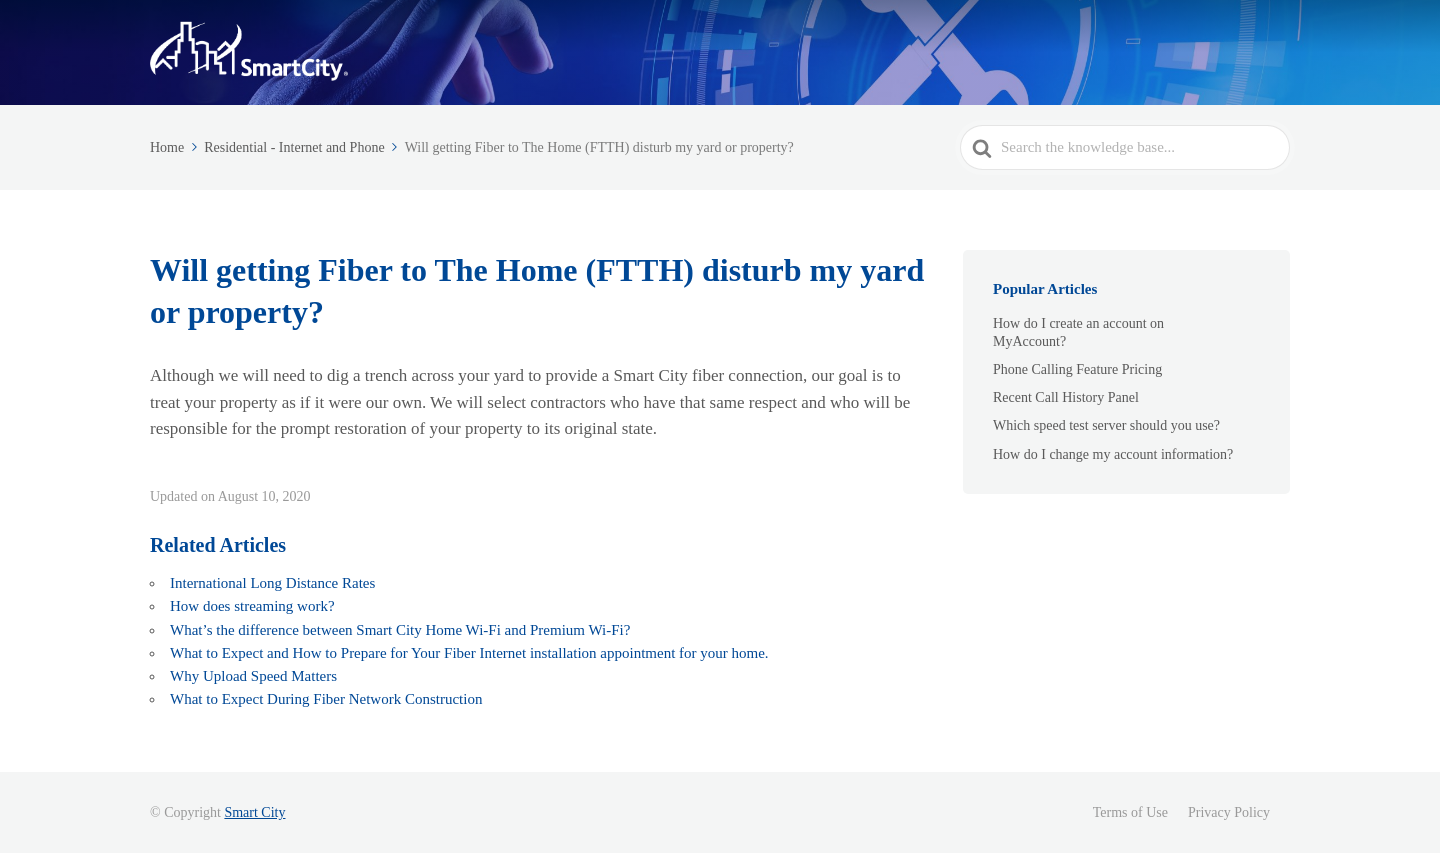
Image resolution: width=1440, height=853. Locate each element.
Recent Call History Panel (1066, 397)
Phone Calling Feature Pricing (1077, 369)
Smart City (254, 812)
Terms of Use (1130, 812)
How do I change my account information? (1113, 454)
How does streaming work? (252, 606)
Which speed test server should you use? (1106, 425)
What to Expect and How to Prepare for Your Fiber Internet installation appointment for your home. (469, 653)
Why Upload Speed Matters (253, 676)
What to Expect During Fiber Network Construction (328, 699)
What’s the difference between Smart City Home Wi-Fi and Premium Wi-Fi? (400, 630)
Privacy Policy (1229, 812)
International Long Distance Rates (272, 583)
